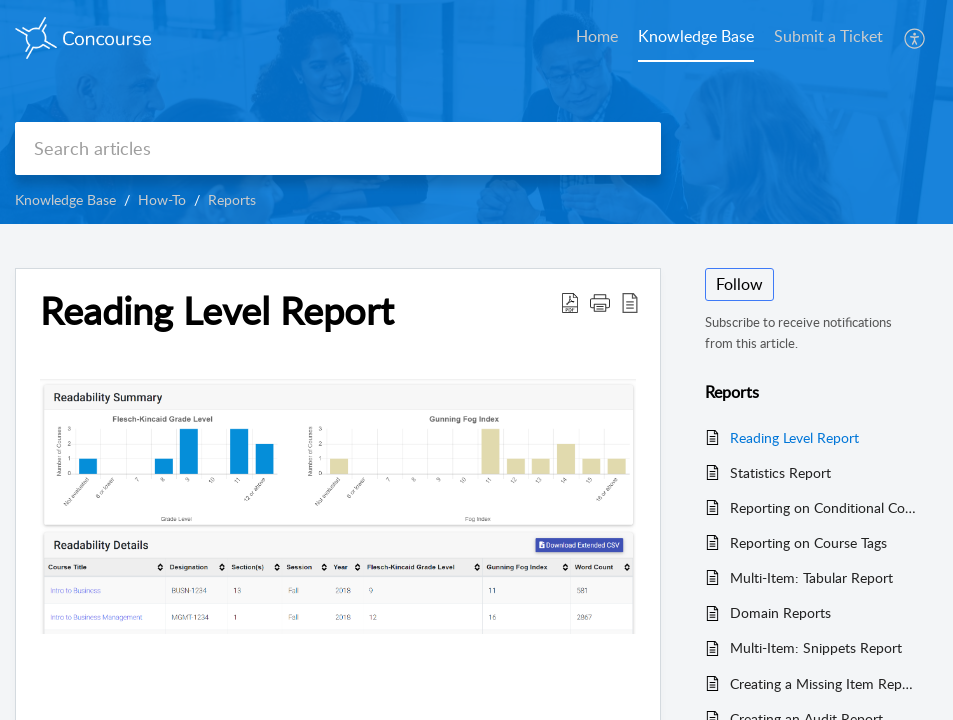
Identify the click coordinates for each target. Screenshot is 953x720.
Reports (232, 199)
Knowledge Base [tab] (696, 36)
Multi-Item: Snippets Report (816, 647)
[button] (915, 38)
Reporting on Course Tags (808, 542)
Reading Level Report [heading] (217, 311)
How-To (162, 199)
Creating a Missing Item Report (824, 683)
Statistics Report (780, 472)
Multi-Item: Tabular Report (811, 577)
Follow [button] (739, 284)
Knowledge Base (65, 199)
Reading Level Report (794, 437)
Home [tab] (597, 36)
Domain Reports (780, 612)
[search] (338, 148)
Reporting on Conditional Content (824, 507)
